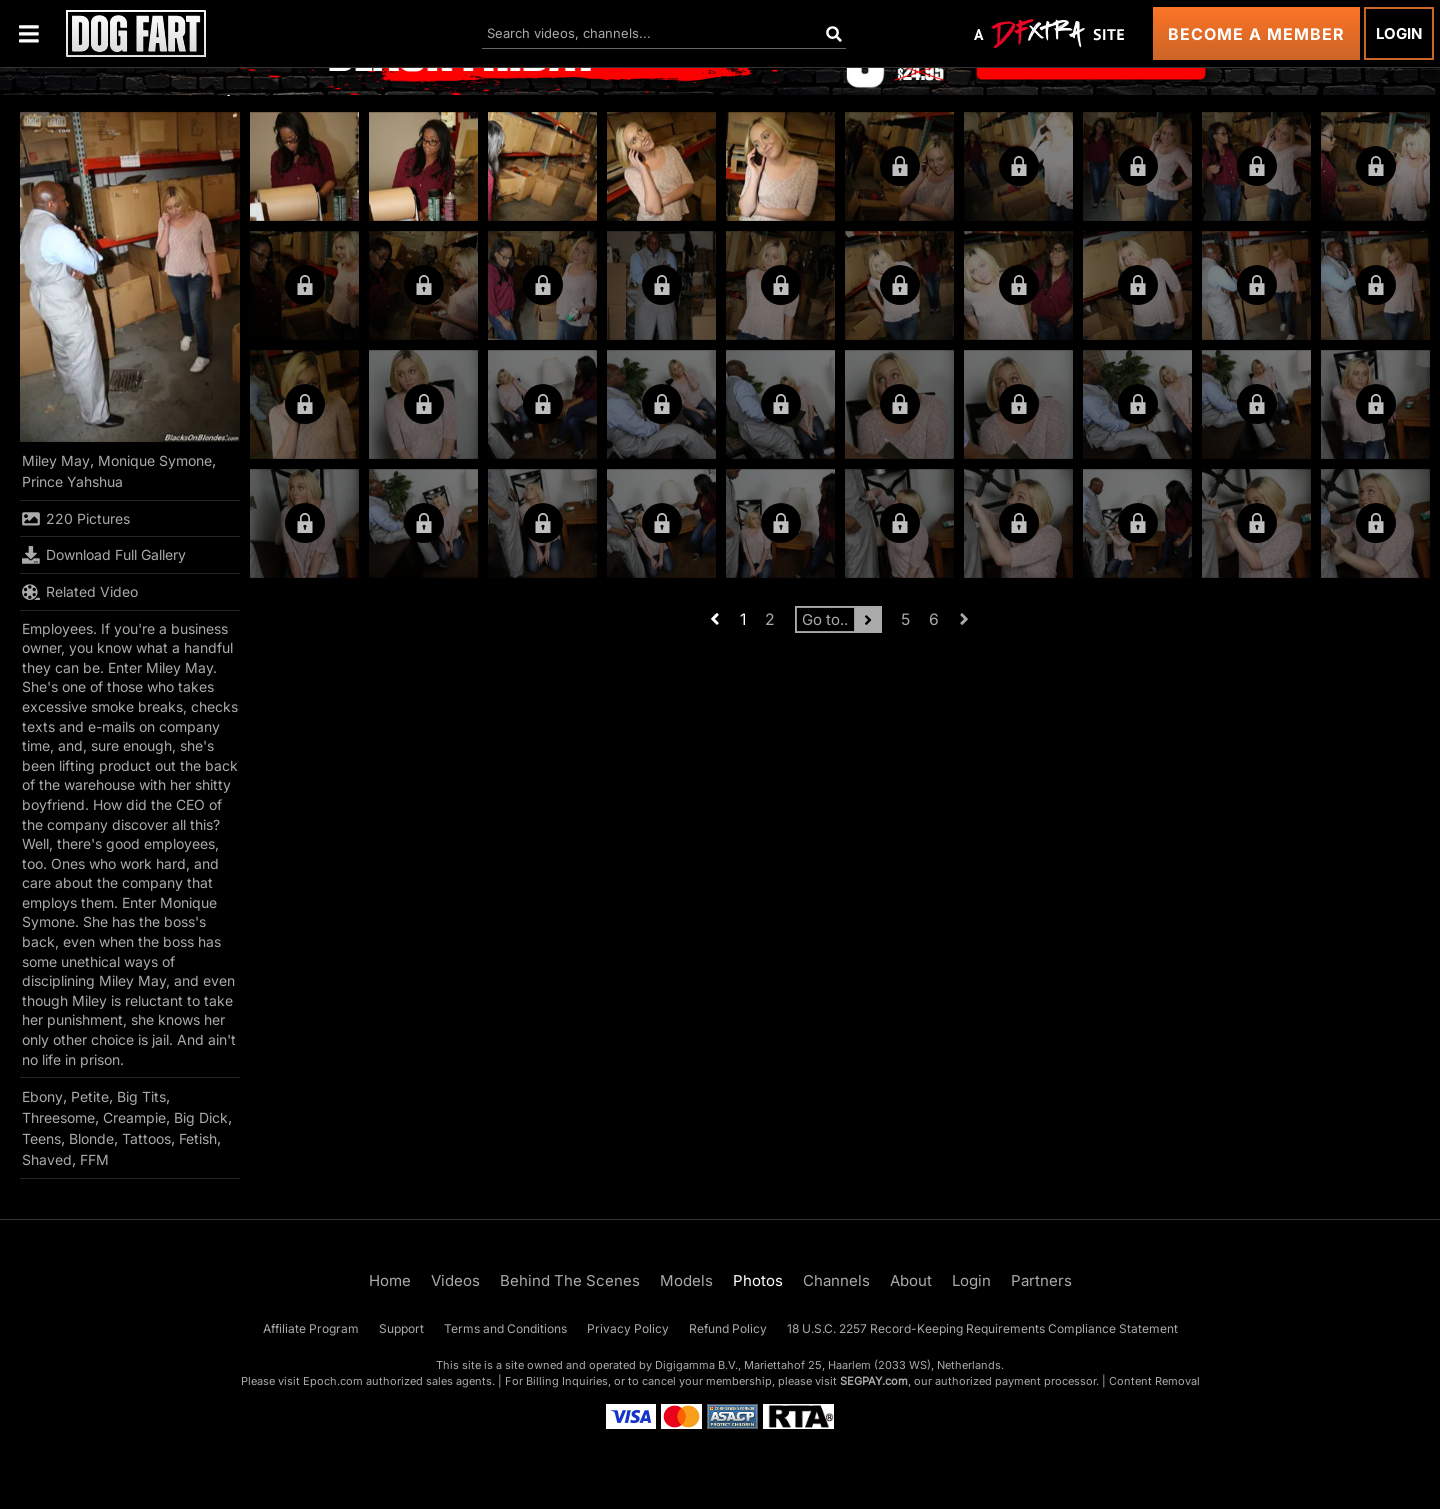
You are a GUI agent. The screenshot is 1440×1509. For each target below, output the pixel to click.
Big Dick (201, 1117)
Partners (1041, 1280)
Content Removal (1154, 1381)
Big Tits (141, 1096)
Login (1399, 33)
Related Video (80, 592)
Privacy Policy (628, 1328)
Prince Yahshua (72, 481)
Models (686, 1280)
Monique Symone (155, 460)
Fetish (198, 1138)
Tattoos (146, 1138)
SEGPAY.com (874, 1381)
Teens (41, 1138)
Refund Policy (728, 1328)
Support (401, 1328)
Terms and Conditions (505, 1328)
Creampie (134, 1117)
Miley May (56, 460)
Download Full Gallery (104, 555)
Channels (836, 1280)
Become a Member (1256, 34)
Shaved (47, 1159)
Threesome (58, 1117)
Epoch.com (333, 1381)
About (911, 1280)
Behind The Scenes (570, 1280)
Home (390, 1280)
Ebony (42, 1096)
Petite (90, 1096)
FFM (94, 1159)
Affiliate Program (311, 1328)
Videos (455, 1280)
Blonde (91, 1138)
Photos (758, 1280)
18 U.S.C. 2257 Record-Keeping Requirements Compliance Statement (982, 1328)
